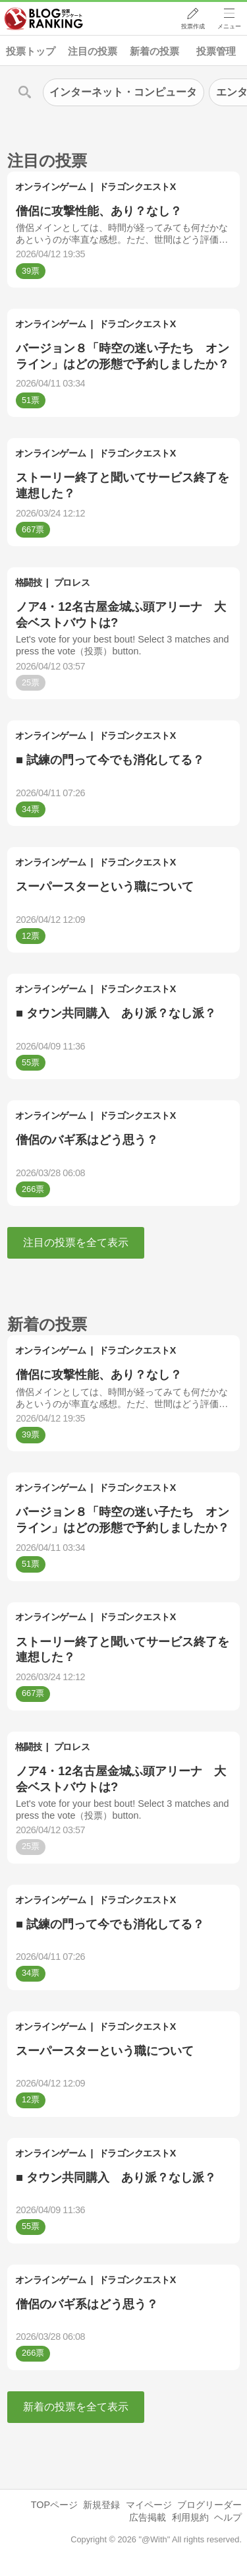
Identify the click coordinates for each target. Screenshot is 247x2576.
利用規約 (190, 2517)
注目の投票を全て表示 (75, 1242)
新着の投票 (154, 51)
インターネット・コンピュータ (123, 92)
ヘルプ (228, 2517)
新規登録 (101, 2504)
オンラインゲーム (50, 186)
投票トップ (30, 51)
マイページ (149, 2504)
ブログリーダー (209, 2504)
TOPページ (54, 2504)
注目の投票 (92, 51)
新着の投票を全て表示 (75, 2406)
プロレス (72, 582)
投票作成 (192, 27)
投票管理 (216, 51)
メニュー (229, 27)
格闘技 (28, 582)
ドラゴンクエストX (137, 186)
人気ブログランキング (44, 19)
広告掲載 (147, 2517)
